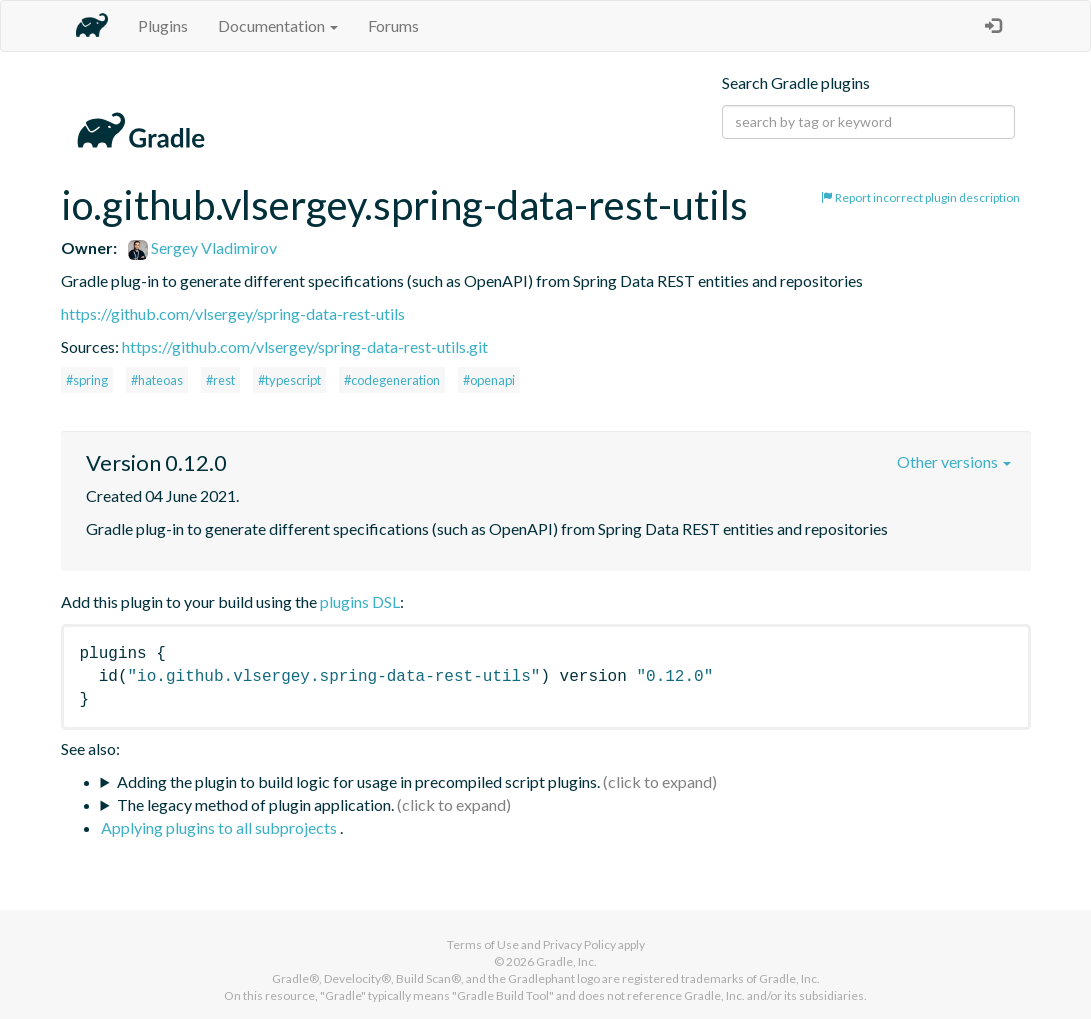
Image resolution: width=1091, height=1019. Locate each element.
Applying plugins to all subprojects (220, 827)
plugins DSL (360, 601)
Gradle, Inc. (566, 961)
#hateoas (157, 380)
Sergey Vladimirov (202, 247)
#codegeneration (392, 380)
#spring (87, 380)
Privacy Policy (579, 944)
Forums (393, 25)
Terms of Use (483, 944)
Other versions (954, 461)
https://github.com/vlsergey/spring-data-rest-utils (233, 313)
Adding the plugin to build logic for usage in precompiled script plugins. (358, 781)
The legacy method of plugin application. (255, 804)
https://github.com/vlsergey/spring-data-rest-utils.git (305, 346)
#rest (220, 380)
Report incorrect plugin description (920, 197)
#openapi (489, 380)
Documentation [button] (278, 25)
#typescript (289, 380)
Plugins (163, 25)
